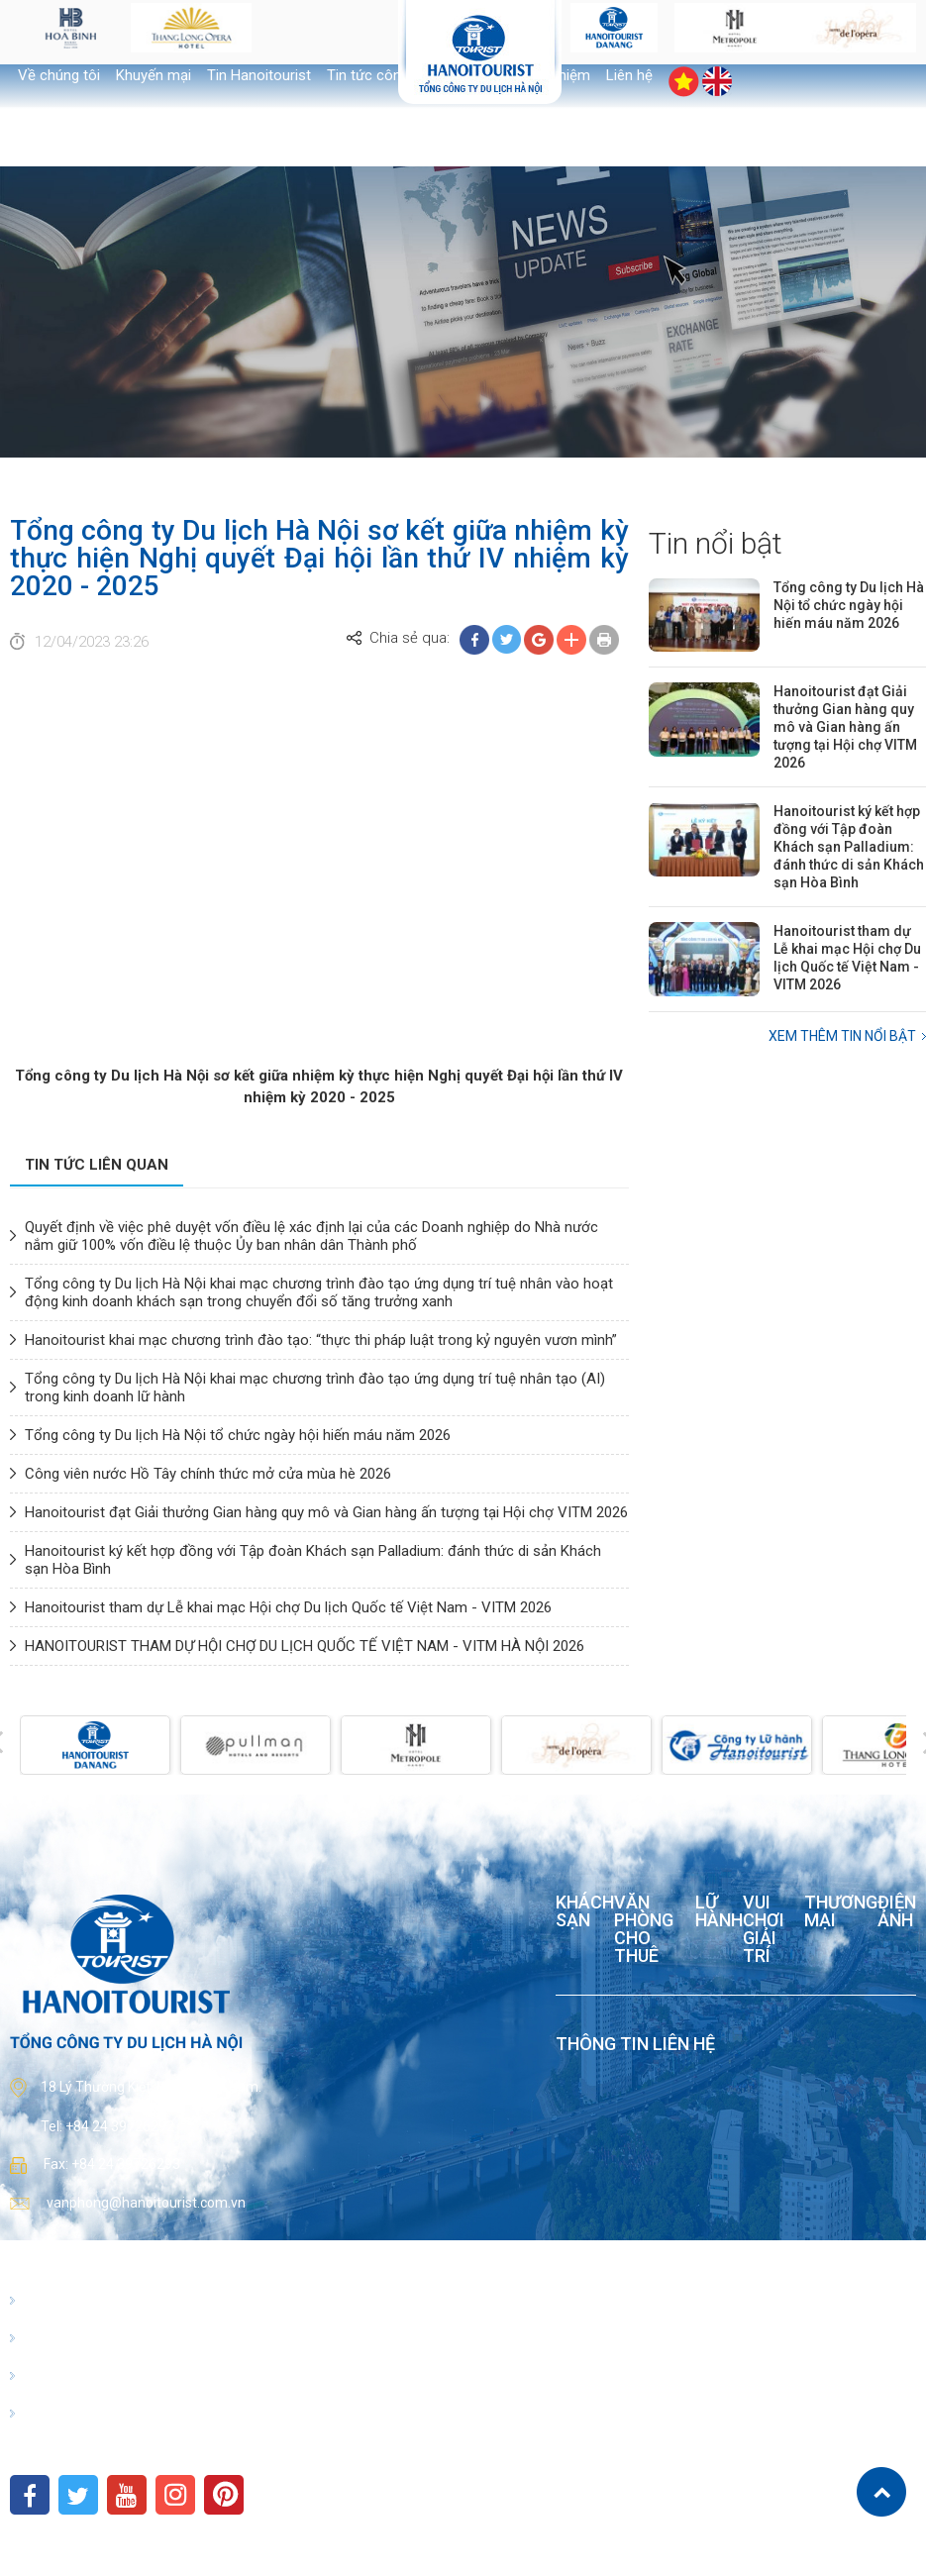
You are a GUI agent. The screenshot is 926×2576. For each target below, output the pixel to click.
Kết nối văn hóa (73, 2413)
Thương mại (840, 1912)
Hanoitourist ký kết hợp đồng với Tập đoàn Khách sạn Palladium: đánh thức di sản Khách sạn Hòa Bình (848, 846)
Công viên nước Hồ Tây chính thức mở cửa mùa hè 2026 (208, 1474)
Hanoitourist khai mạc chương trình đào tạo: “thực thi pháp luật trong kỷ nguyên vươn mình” (321, 1340)
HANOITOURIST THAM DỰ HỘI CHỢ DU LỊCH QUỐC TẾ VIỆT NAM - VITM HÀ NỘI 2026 (304, 1646)
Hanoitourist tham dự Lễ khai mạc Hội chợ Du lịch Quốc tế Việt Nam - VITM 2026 (288, 1607)
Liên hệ (629, 75)
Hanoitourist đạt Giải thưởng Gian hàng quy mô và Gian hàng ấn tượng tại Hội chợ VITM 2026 (326, 1512)
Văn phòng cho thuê (643, 1930)
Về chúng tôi (59, 75)
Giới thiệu (54, 2338)
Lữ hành (719, 1912)
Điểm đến (55, 2376)
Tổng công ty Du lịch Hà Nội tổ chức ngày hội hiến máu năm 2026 (238, 1435)
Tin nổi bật (715, 543)
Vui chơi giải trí (763, 1930)
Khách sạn (585, 1912)
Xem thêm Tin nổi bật (842, 1036)
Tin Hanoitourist (259, 75)
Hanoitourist (64, 2301)
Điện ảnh (896, 1912)
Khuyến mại (153, 75)
